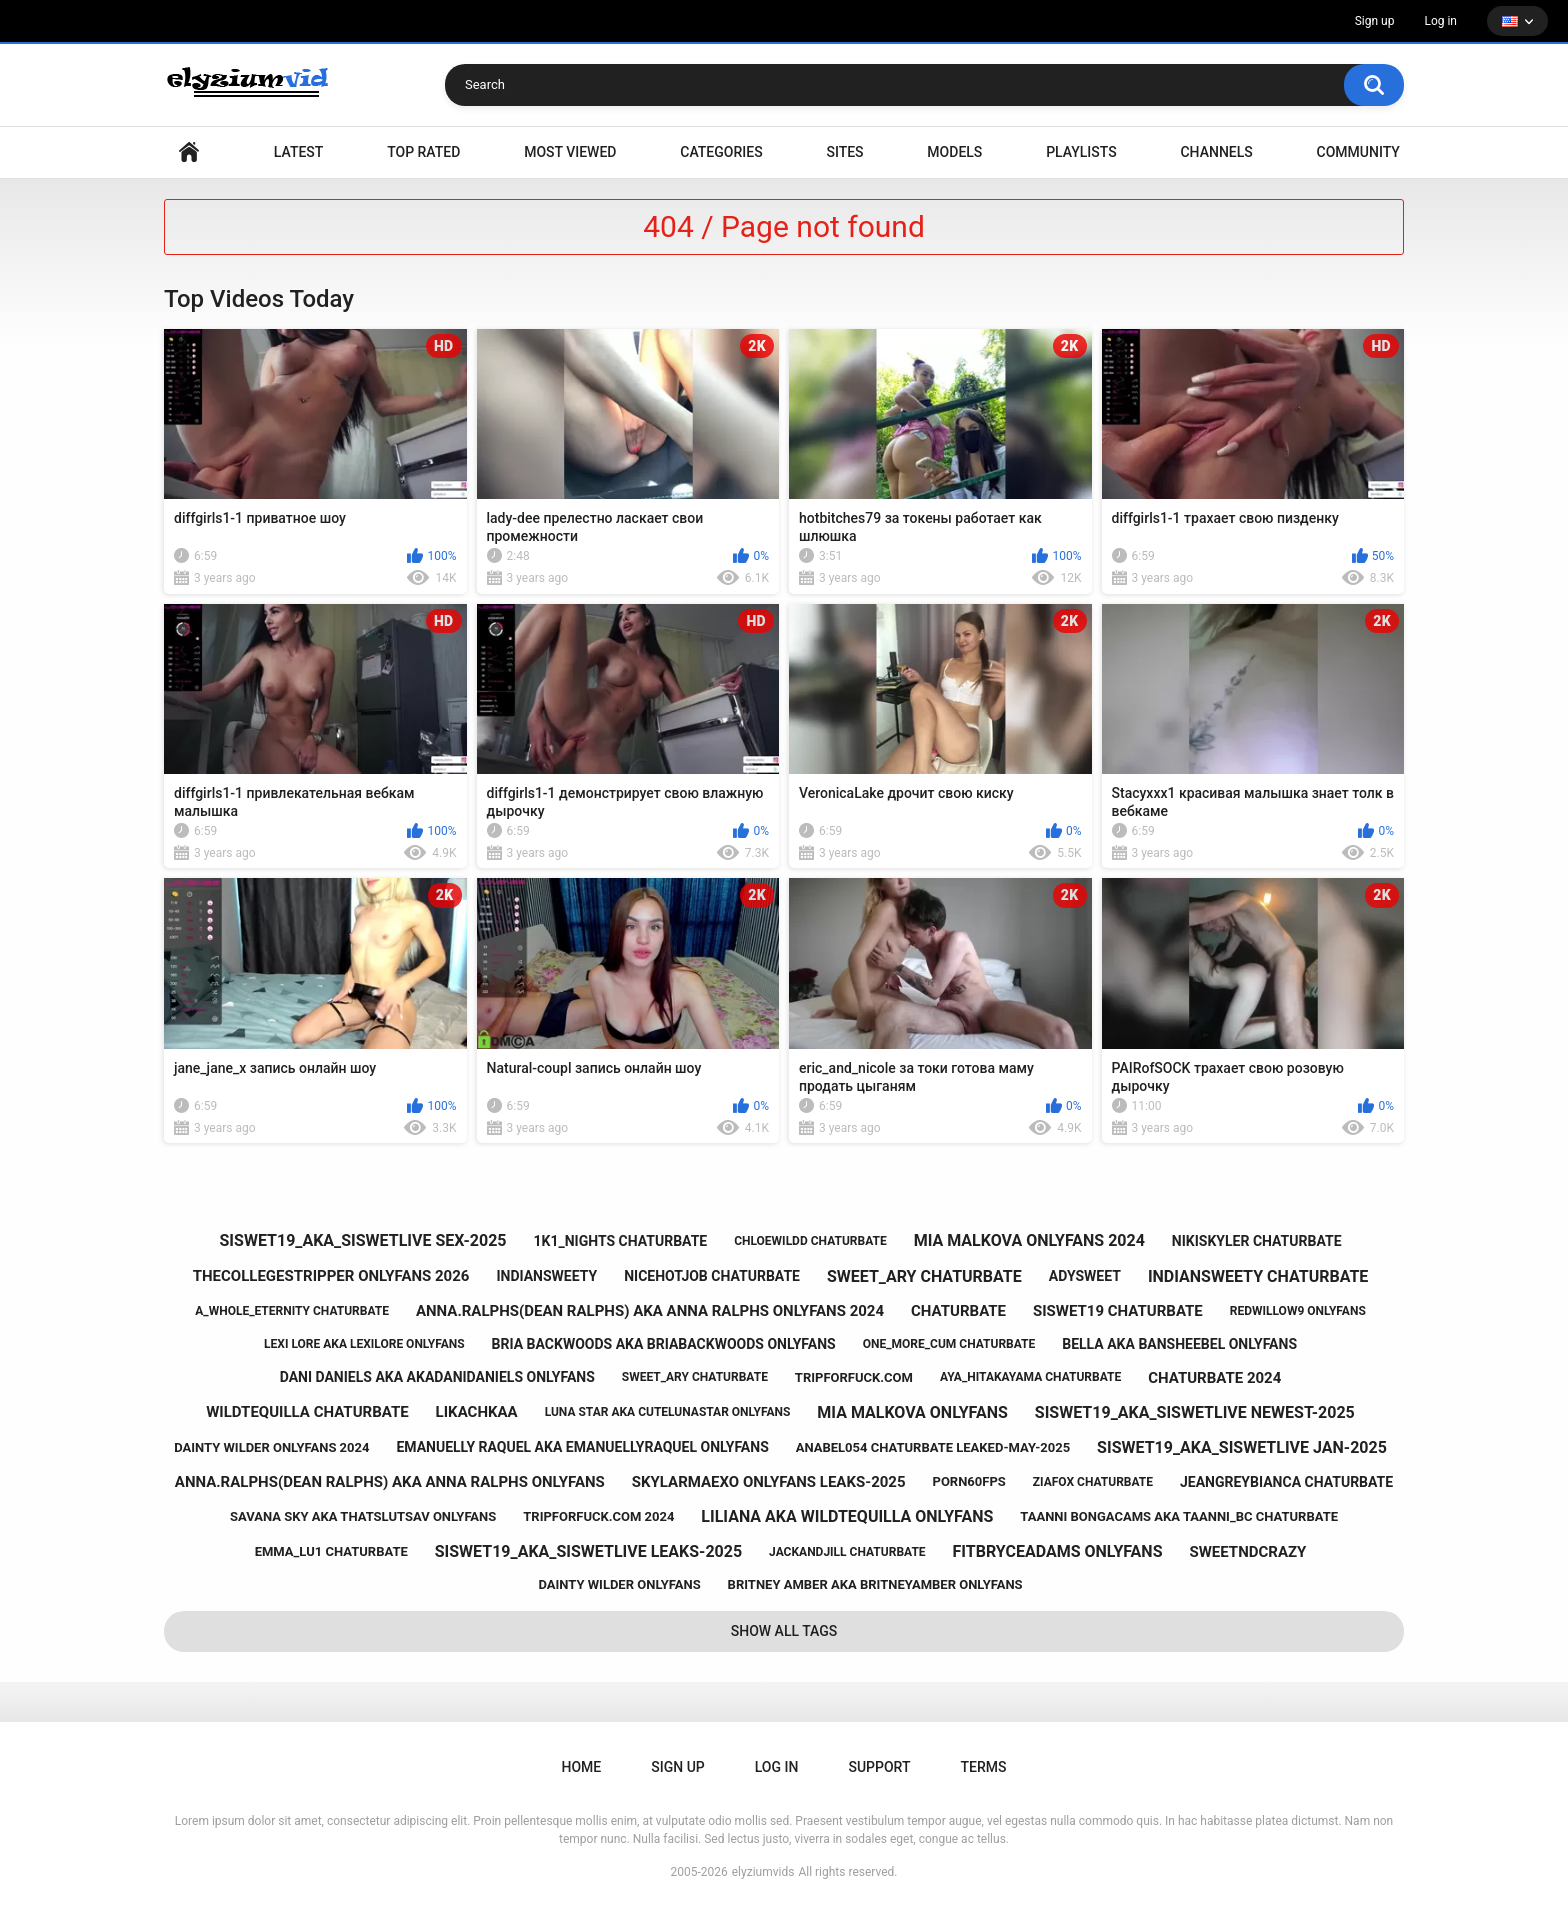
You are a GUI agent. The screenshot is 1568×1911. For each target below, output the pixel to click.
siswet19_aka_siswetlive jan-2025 (1242, 1447)
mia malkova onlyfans (912, 1412)
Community (1358, 152)
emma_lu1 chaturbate (331, 1551)
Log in (1440, 21)
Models (954, 152)
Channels (1216, 152)
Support (879, 1767)
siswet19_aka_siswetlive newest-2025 (1195, 1412)
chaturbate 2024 (1214, 1378)
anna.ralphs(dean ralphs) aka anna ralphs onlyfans (390, 1482)
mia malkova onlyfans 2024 (1029, 1240)
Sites (844, 152)
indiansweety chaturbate (1258, 1276)
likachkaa (477, 1412)
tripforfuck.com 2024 (598, 1516)
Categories (721, 152)
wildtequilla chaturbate (307, 1412)
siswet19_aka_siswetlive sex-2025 (363, 1240)
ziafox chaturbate (1093, 1482)
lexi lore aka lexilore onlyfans (364, 1344)
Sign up (1375, 21)
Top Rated (423, 152)
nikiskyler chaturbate (1257, 1241)
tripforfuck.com (854, 1377)
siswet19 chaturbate (1118, 1311)
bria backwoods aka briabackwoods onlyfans (664, 1344)
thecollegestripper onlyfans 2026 (331, 1276)
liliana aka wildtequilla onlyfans (847, 1516)
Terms (983, 1767)
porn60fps (969, 1481)
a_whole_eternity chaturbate (292, 1311)
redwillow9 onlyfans (1298, 1311)
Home (189, 152)
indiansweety (546, 1276)
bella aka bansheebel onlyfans (1179, 1344)
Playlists (1081, 152)
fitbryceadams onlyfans (1058, 1551)
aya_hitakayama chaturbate (1030, 1377)
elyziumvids (763, 1872)
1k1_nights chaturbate (620, 1241)
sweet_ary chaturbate (924, 1276)
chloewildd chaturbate (810, 1241)
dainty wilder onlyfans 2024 (271, 1447)
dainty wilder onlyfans (619, 1584)
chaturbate (958, 1311)
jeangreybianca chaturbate (1286, 1482)
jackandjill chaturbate (847, 1552)
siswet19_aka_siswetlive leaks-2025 (588, 1551)
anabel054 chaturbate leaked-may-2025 (933, 1447)
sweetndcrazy (1247, 1552)
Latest (299, 152)
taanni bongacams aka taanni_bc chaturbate (1179, 1516)
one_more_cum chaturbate (949, 1344)
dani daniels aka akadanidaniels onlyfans (437, 1377)
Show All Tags (784, 1631)
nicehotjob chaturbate (712, 1276)
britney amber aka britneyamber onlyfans (875, 1584)
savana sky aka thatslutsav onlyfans (363, 1516)
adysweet (1085, 1276)
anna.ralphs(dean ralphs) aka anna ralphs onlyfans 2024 (650, 1311)
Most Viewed (570, 152)
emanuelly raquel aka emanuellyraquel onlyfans (582, 1447)
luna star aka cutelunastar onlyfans (668, 1412)
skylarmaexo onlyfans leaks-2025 (769, 1482)
